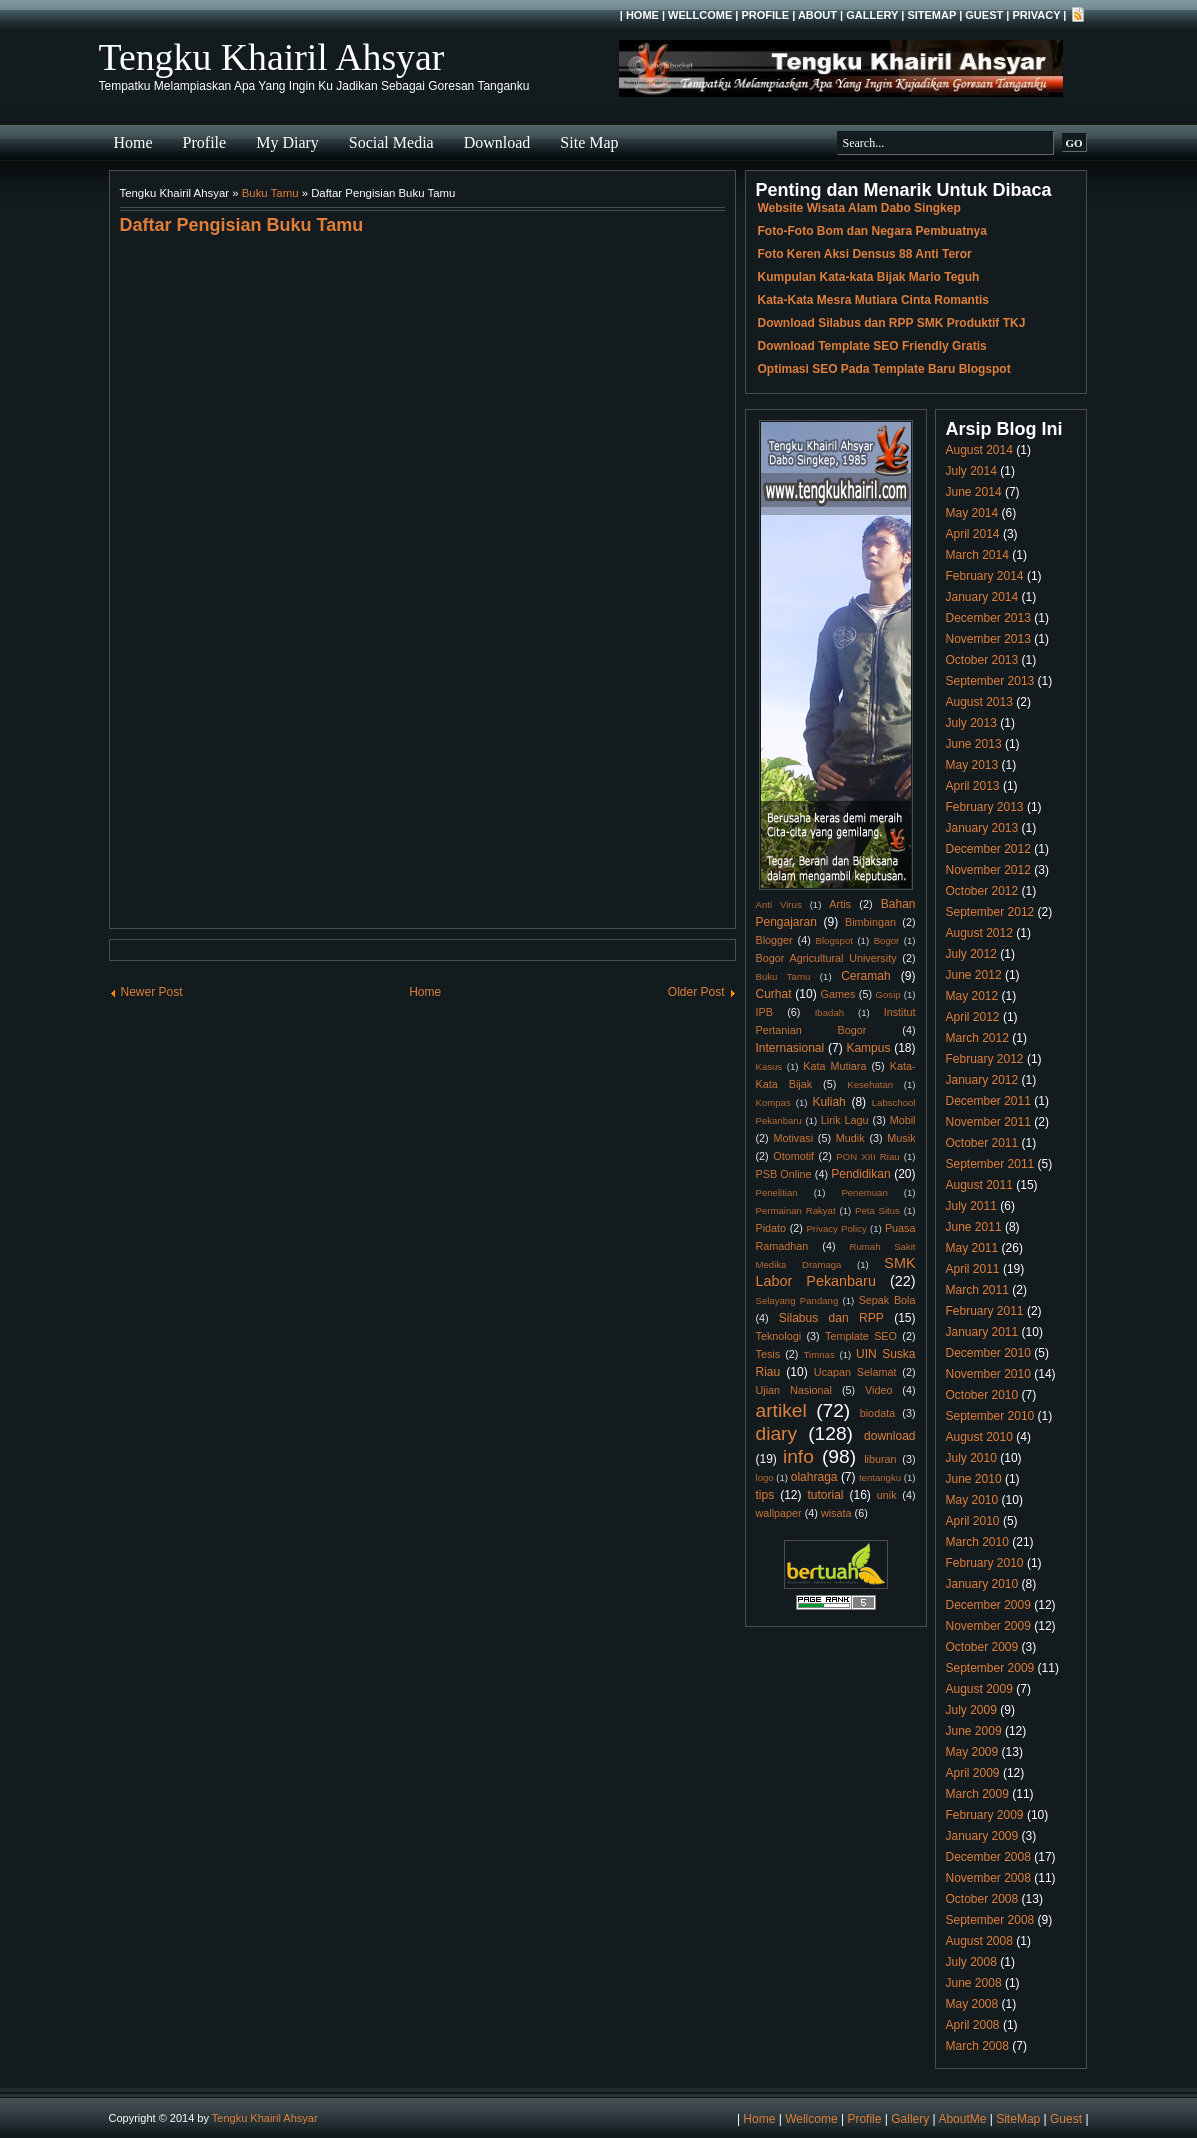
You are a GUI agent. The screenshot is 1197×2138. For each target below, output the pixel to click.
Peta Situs (877, 1210)
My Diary (287, 142)
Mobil (903, 1120)
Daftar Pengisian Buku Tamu (242, 225)
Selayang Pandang (797, 1300)
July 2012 (971, 954)
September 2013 (990, 681)
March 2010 (977, 1542)
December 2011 (988, 1101)
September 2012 (990, 912)
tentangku (880, 1477)
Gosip (888, 994)
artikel (781, 1410)
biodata (877, 1413)
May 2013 (972, 765)
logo (765, 1477)
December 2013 (988, 618)
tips (765, 1495)
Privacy (1036, 15)
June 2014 (974, 492)
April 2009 (973, 1773)
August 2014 (979, 450)
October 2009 (982, 1647)
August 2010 (979, 1437)
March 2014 (977, 555)
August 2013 (979, 702)
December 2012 (988, 849)
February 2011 (985, 1311)
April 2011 (973, 1269)
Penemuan (864, 1192)
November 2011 (988, 1122)
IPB (764, 1012)
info (798, 1456)
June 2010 (974, 1479)
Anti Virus (779, 904)
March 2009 (977, 1794)
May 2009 (972, 1752)
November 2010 (988, 1374)
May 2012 (972, 996)
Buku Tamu (270, 193)
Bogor (887, 940)
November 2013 (988, 639)
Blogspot (834, 940)
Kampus (868, 1048)
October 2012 (982, 891)
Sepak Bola (887, 1300)
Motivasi (793, 1138)
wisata (836, 1513)
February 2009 (985, 1815)
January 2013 (982, 828)
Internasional (790, 1048)
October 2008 (982, 1899)
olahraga (814, 1477)
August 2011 (979, 1185)
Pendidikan (860, 1174)
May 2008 (972, 2004)
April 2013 (973, 786)
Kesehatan (870, 1084)
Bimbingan (870, 922)
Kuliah (828, 1102)
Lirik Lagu (845, 1120)
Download (497, 142)
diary (777, 1433)
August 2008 (979, 1941)
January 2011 (982, 1332)
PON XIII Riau (867, 1156)
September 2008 (990, 1920)
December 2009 (988, 1605)
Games (838, 994)
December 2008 (988, 1857)
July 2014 (971, 471)
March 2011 (977, 1290)
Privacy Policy (836, 1228)
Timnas (819, 1354)
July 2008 (971, 1962)
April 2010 (973, 1521)
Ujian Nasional (794, 1390)
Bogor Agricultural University (826, 958)
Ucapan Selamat (855, 1372)
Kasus (769, 1066)
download (889, 1436)
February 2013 (985, 807)
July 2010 (971, 1458)
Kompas (773, 1102)
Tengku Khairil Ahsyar (272, 57)
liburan (880, 1459)
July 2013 (971, 723)
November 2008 (988, 1878)
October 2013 (982, 660)
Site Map (589, 142)
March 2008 (977, 2046)
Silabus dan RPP (831, 1318)
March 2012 (977, 1038)
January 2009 (982, 1836)
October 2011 (982, 1143)
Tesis (768, 1354)
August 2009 (979, 1689)
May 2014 (972, 513)
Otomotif (793, 1156)
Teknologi (779, 1336)
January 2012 (982, 1080)
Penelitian (777, 1192)
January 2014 (982, 597)
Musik (901, 1138)
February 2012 (985, 1059)
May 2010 (972, 1500)
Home (642, 15)
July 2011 (971, 1206)
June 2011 (974, 1227)
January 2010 (982, 1584)
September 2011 (990, 1164)
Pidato (771, 1228)
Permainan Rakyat (796, 1210)
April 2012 (973, 1017)
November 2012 (988, 870)
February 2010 (985, 1563)
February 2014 (985, 576)
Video (878, 1390)
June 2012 (974, 975)
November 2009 (988, 1626)
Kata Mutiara (834, 1066)
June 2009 (974, 1731)
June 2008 (974, 1983)
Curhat (774, 994)
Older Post (696, 992)
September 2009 (990, 1668)
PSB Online (784, 1174)
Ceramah (865, 976)
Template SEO (861, 1336)
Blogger (774, 940)
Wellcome (700, 15)
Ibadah (829, 1012)
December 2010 (988, 1353)
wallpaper (779, 1513)
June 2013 (974, 744)
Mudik (850, 1138)
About (817, 15)
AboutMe (962, 2119)
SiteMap (931, 15)
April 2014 (973, 534)
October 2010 (982, 1395)
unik (887, 1495)
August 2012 (979, 933)
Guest (984, 15)
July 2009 (971, 1710)
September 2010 (990, 1416)
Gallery (872, 15)
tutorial (826, 1495)
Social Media (391, 142)
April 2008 (973, 2025)
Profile (765, 15)
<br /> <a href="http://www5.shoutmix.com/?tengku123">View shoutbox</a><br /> (422, 578)
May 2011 (972, 1248)
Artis (840, 904)
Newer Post (152, 992)
